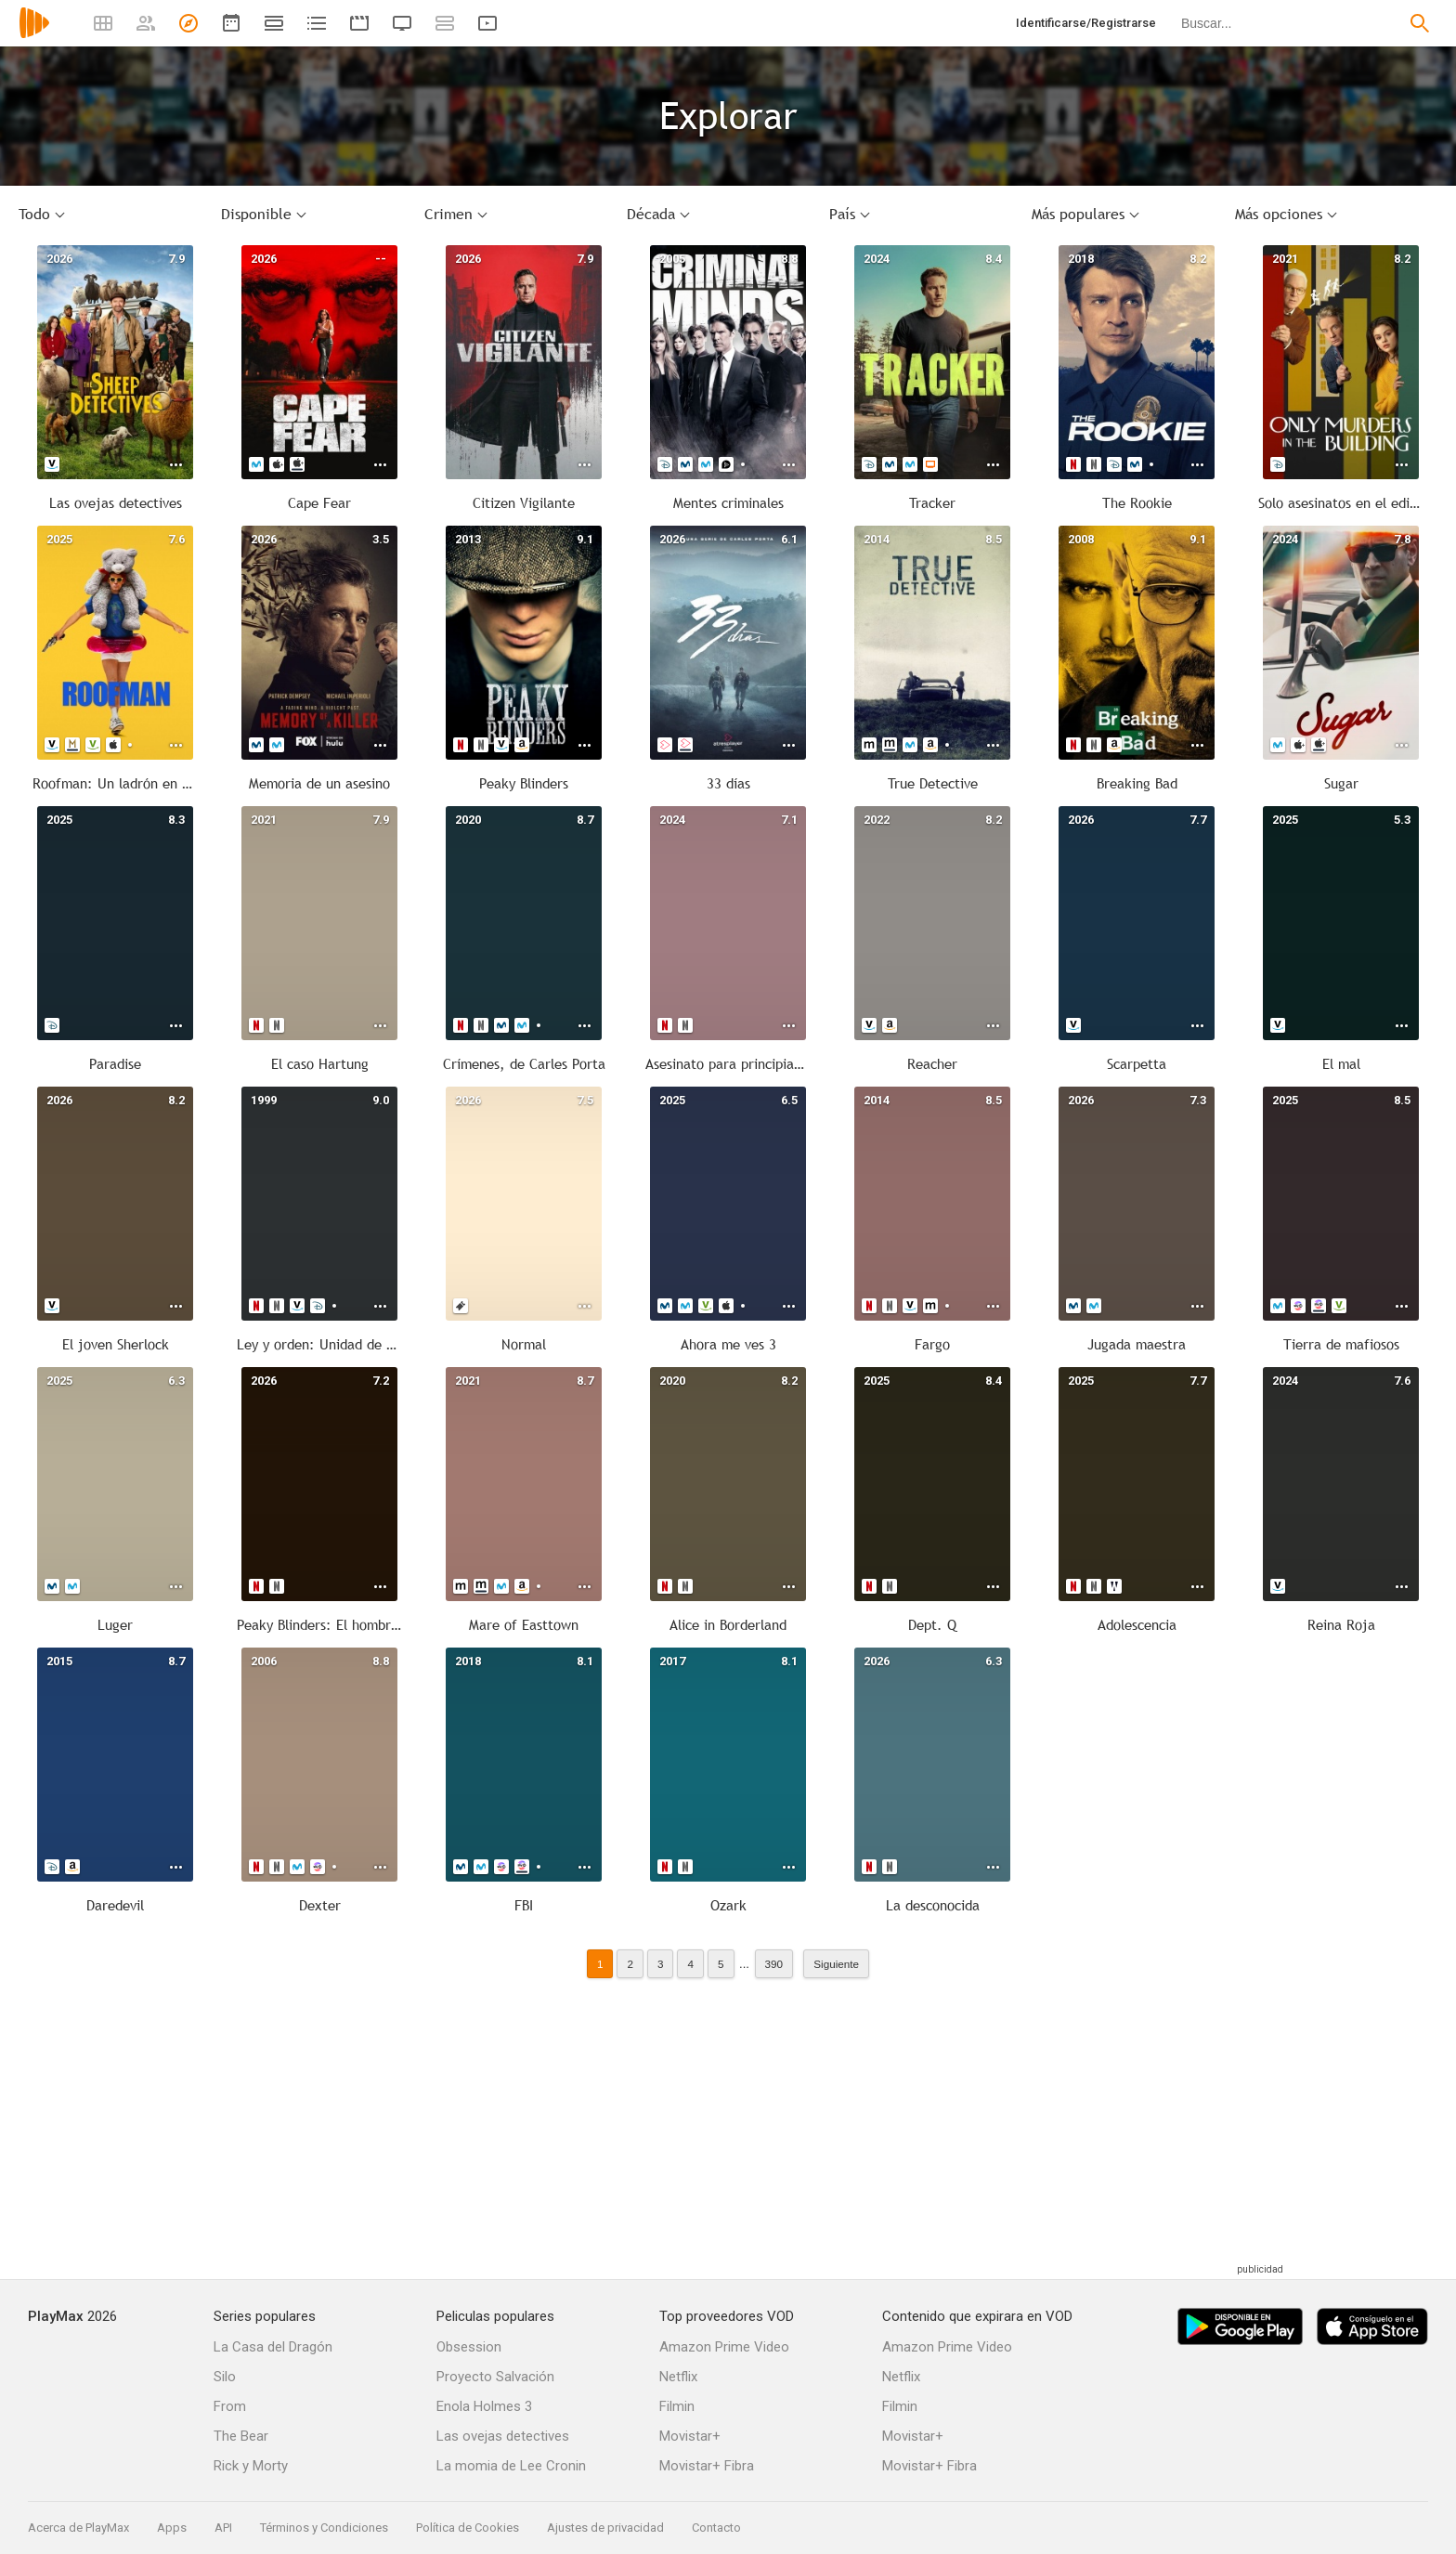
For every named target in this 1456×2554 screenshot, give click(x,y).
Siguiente (836, 1964)
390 (774, 1964)
